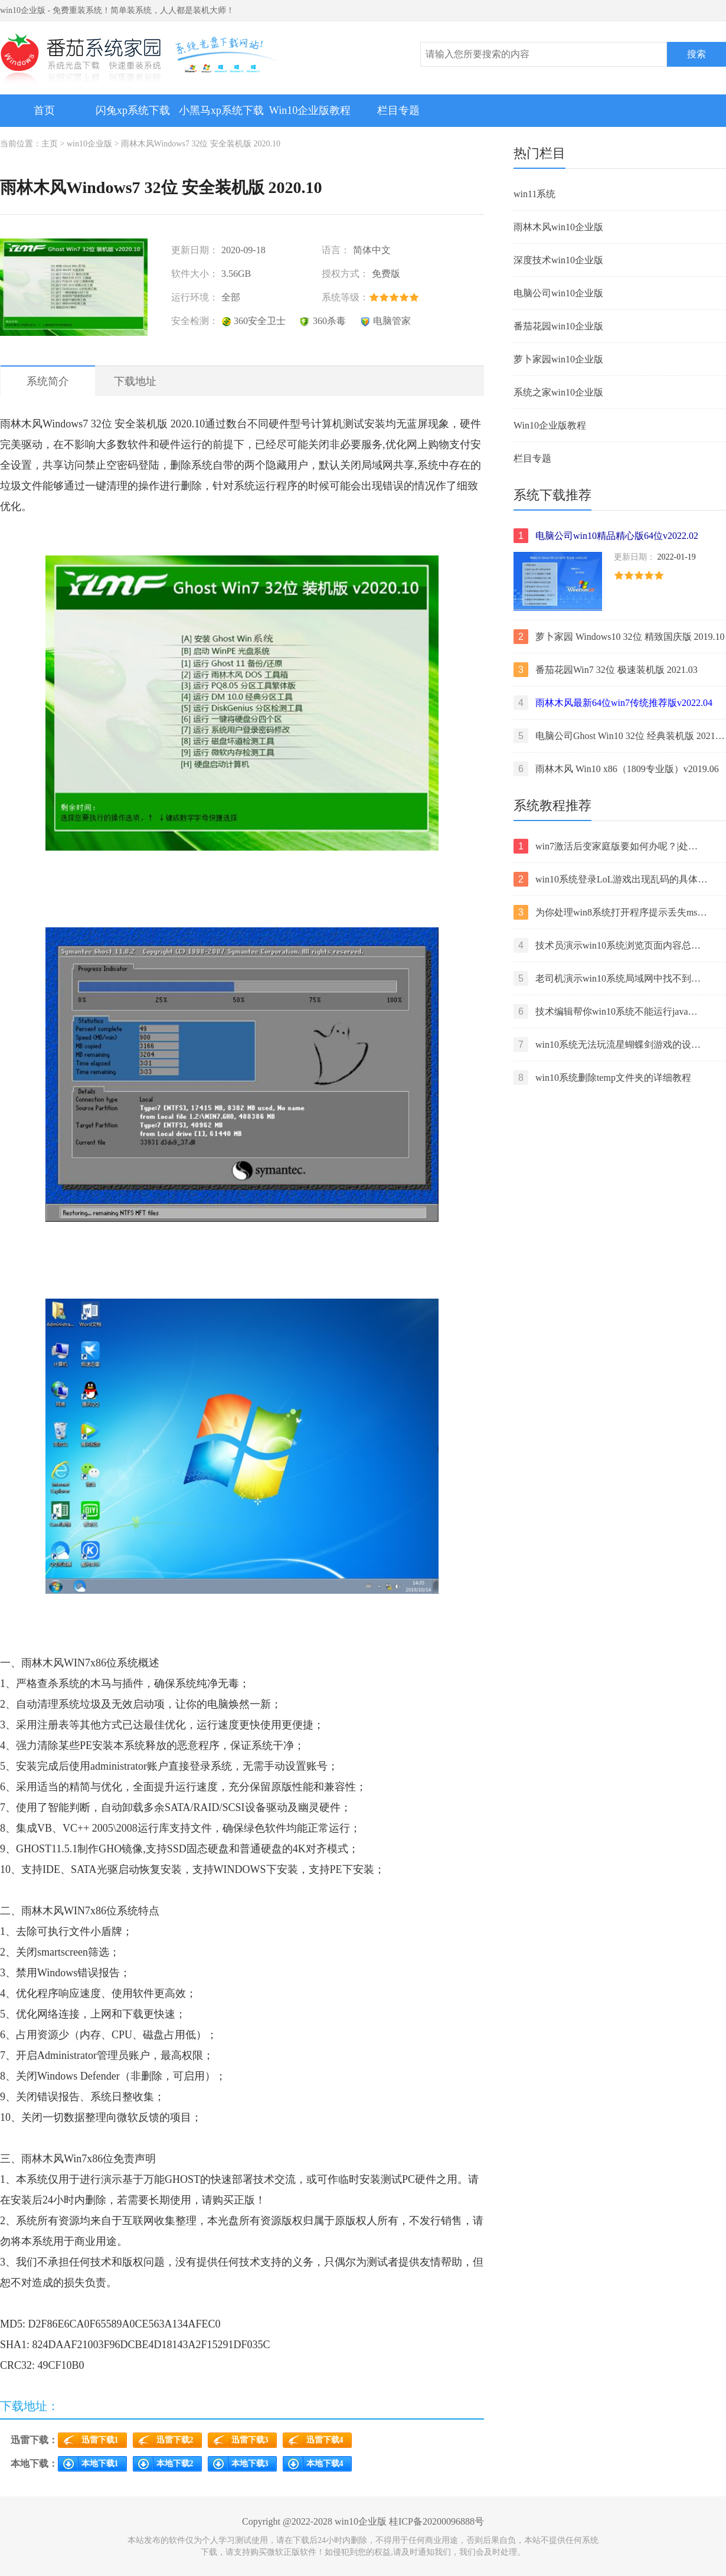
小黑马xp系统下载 (221, 110)
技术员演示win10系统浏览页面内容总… (607, 945)
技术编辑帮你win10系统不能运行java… (606, 1011)
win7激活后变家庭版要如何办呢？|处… (606, 846)
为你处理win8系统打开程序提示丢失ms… (610, 912)
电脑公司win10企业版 (558, 293)
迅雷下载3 (250, 2440)
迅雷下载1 (100, 2440)
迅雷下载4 (325, 2440)
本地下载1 (100, 2463)
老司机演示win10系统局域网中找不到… (607, 978)
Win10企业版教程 (310, 110)
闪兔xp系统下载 (133, 110)
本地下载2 (175, 2463)
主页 (49, 143)
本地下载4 (325, 2463)
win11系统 (534, 194)
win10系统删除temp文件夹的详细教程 (602, 1077)
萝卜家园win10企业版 (558, 359)
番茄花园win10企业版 (558, 326)
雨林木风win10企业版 (558, 227)
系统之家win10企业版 (558, 392)
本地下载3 (250, 2463)
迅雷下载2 (175, 2440)
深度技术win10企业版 (558, 260)
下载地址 (135, 381)
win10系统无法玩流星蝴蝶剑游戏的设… (607, 1044)
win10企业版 (89, 143)
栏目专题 (398, 110)
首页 (44, 110)
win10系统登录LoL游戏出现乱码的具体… (610, 879)
